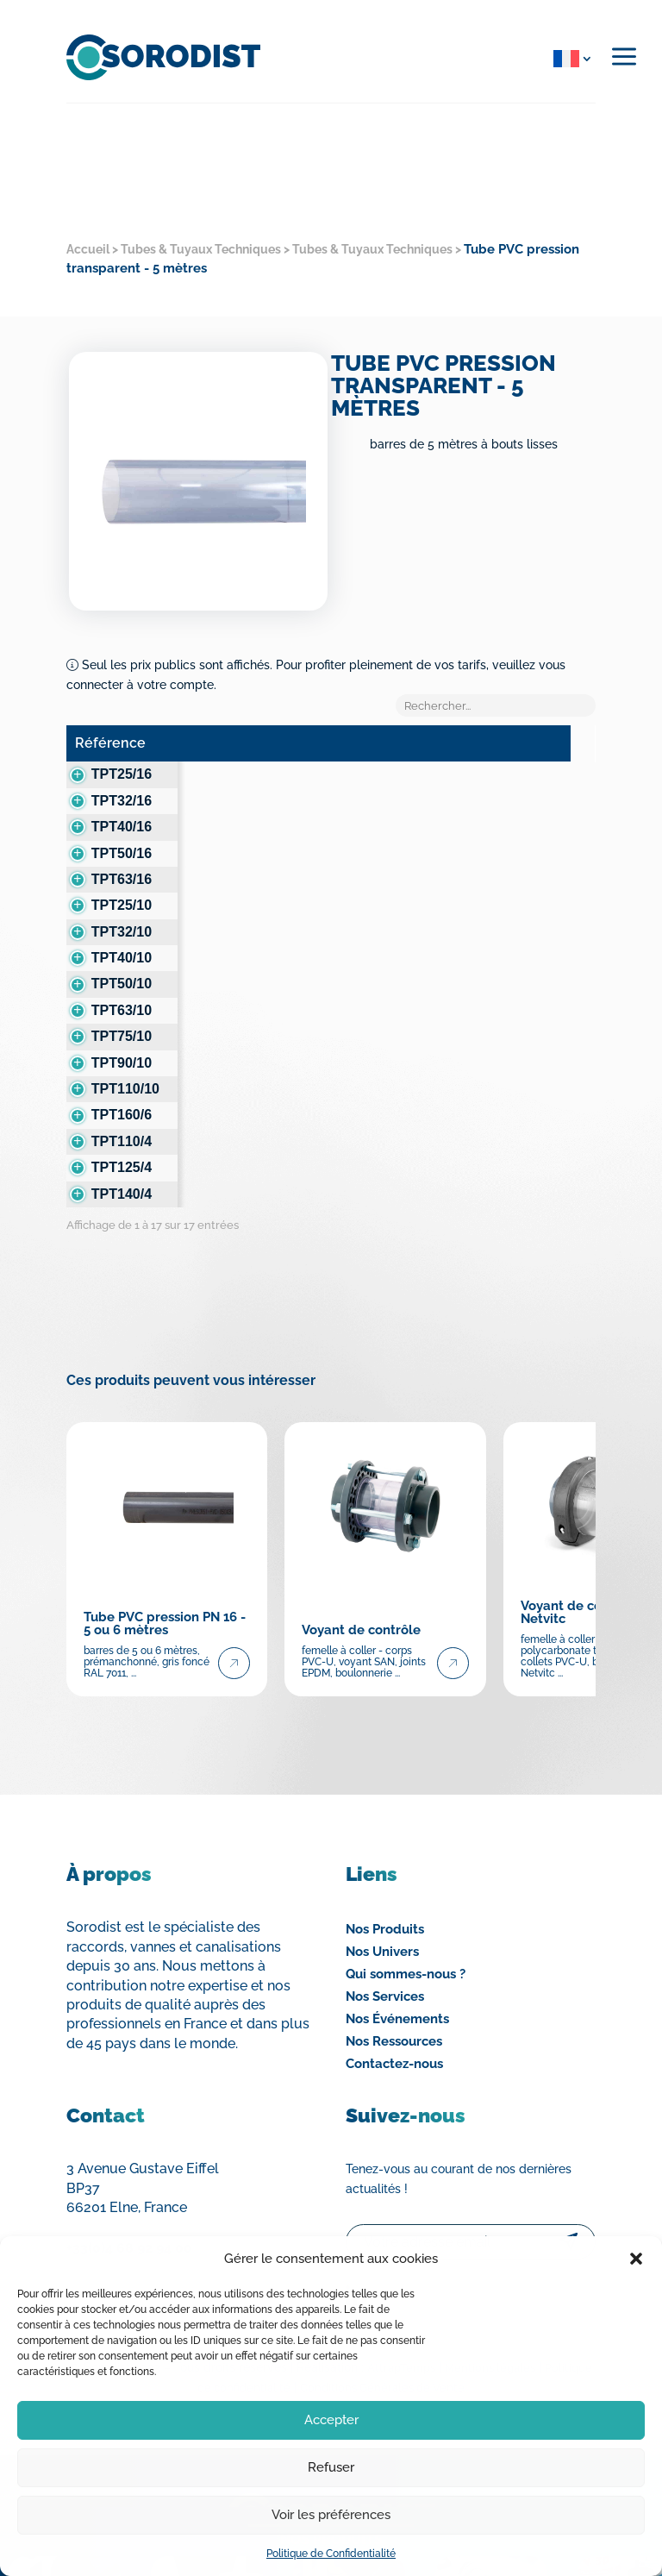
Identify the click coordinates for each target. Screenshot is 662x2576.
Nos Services (385, 1938)
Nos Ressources (394, 1982)
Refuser (331, 2467)
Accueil (87, 249)
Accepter (331, 2420)
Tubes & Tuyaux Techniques (201, 249)
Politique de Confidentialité (331, 2554)
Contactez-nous (394, 2005)
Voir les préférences (331, 2515)
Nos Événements (397, 1960)
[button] (636, 2258)
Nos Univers (382, 1893)
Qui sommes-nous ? (405, 1915)
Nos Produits (385, 1870)
